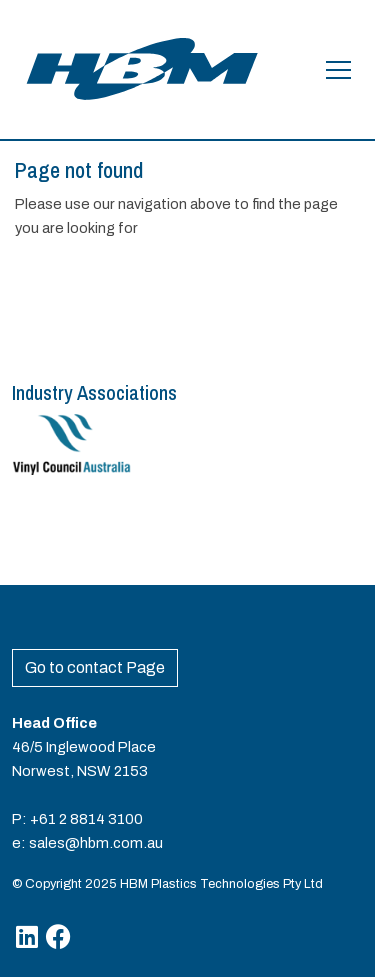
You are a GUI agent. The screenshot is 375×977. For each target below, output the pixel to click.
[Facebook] (58, 936)
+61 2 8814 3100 (86, 819)
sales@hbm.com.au (96, 843)
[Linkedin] (27, 936)
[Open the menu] (338, 70)
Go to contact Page (95, 667)
